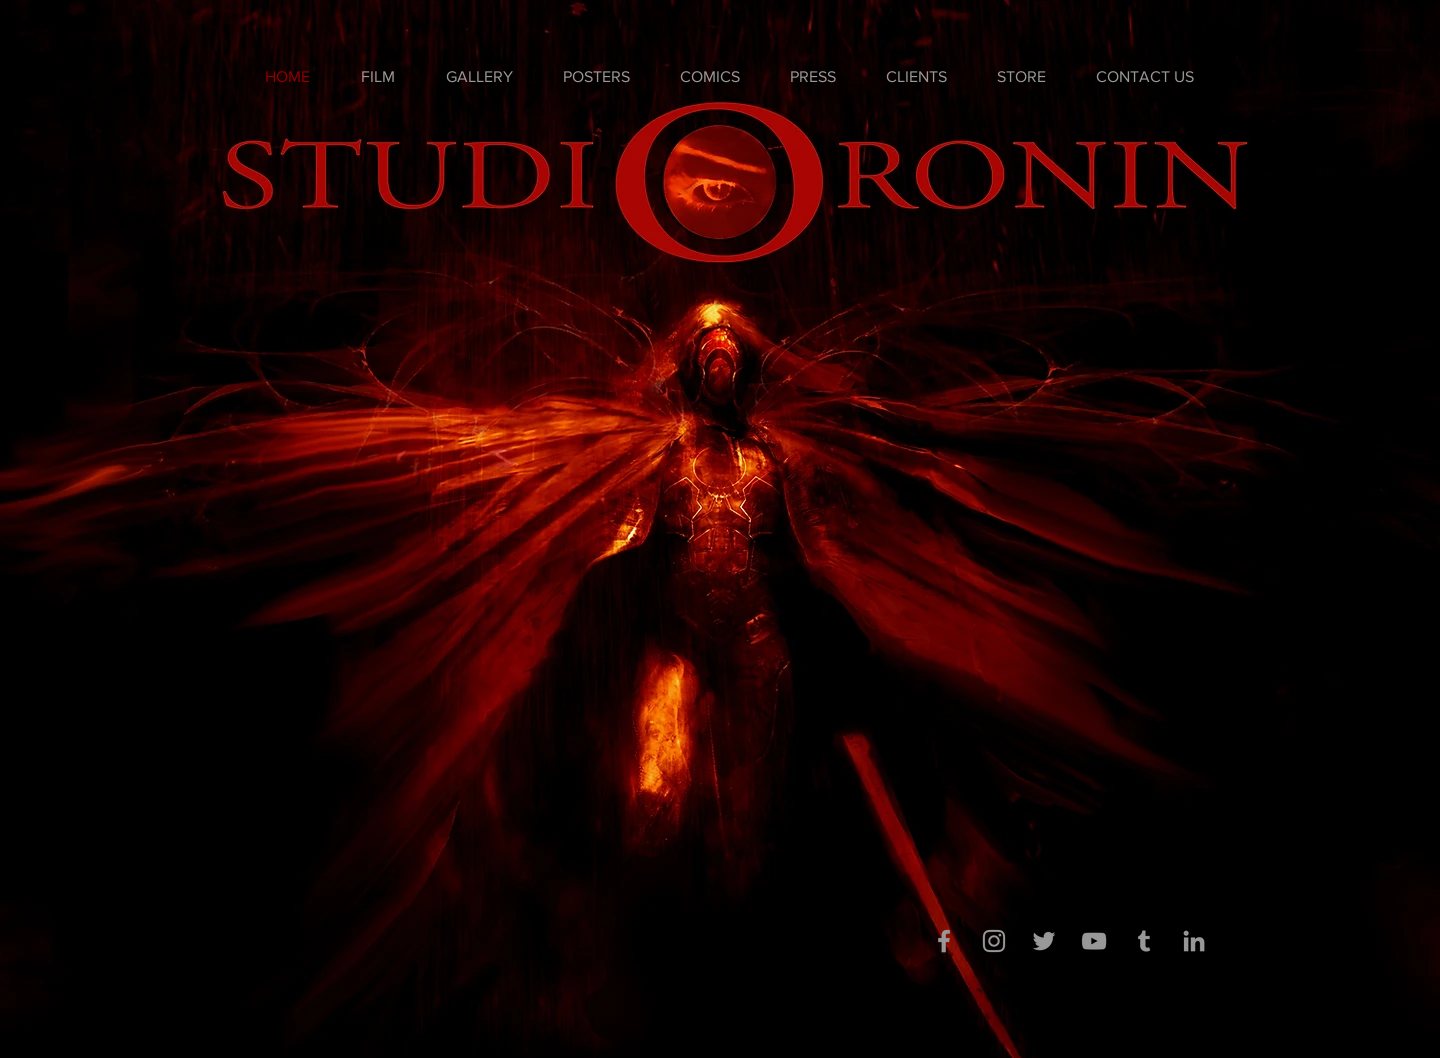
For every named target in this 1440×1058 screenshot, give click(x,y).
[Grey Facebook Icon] (944, 941)
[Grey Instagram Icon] (994, 941)
